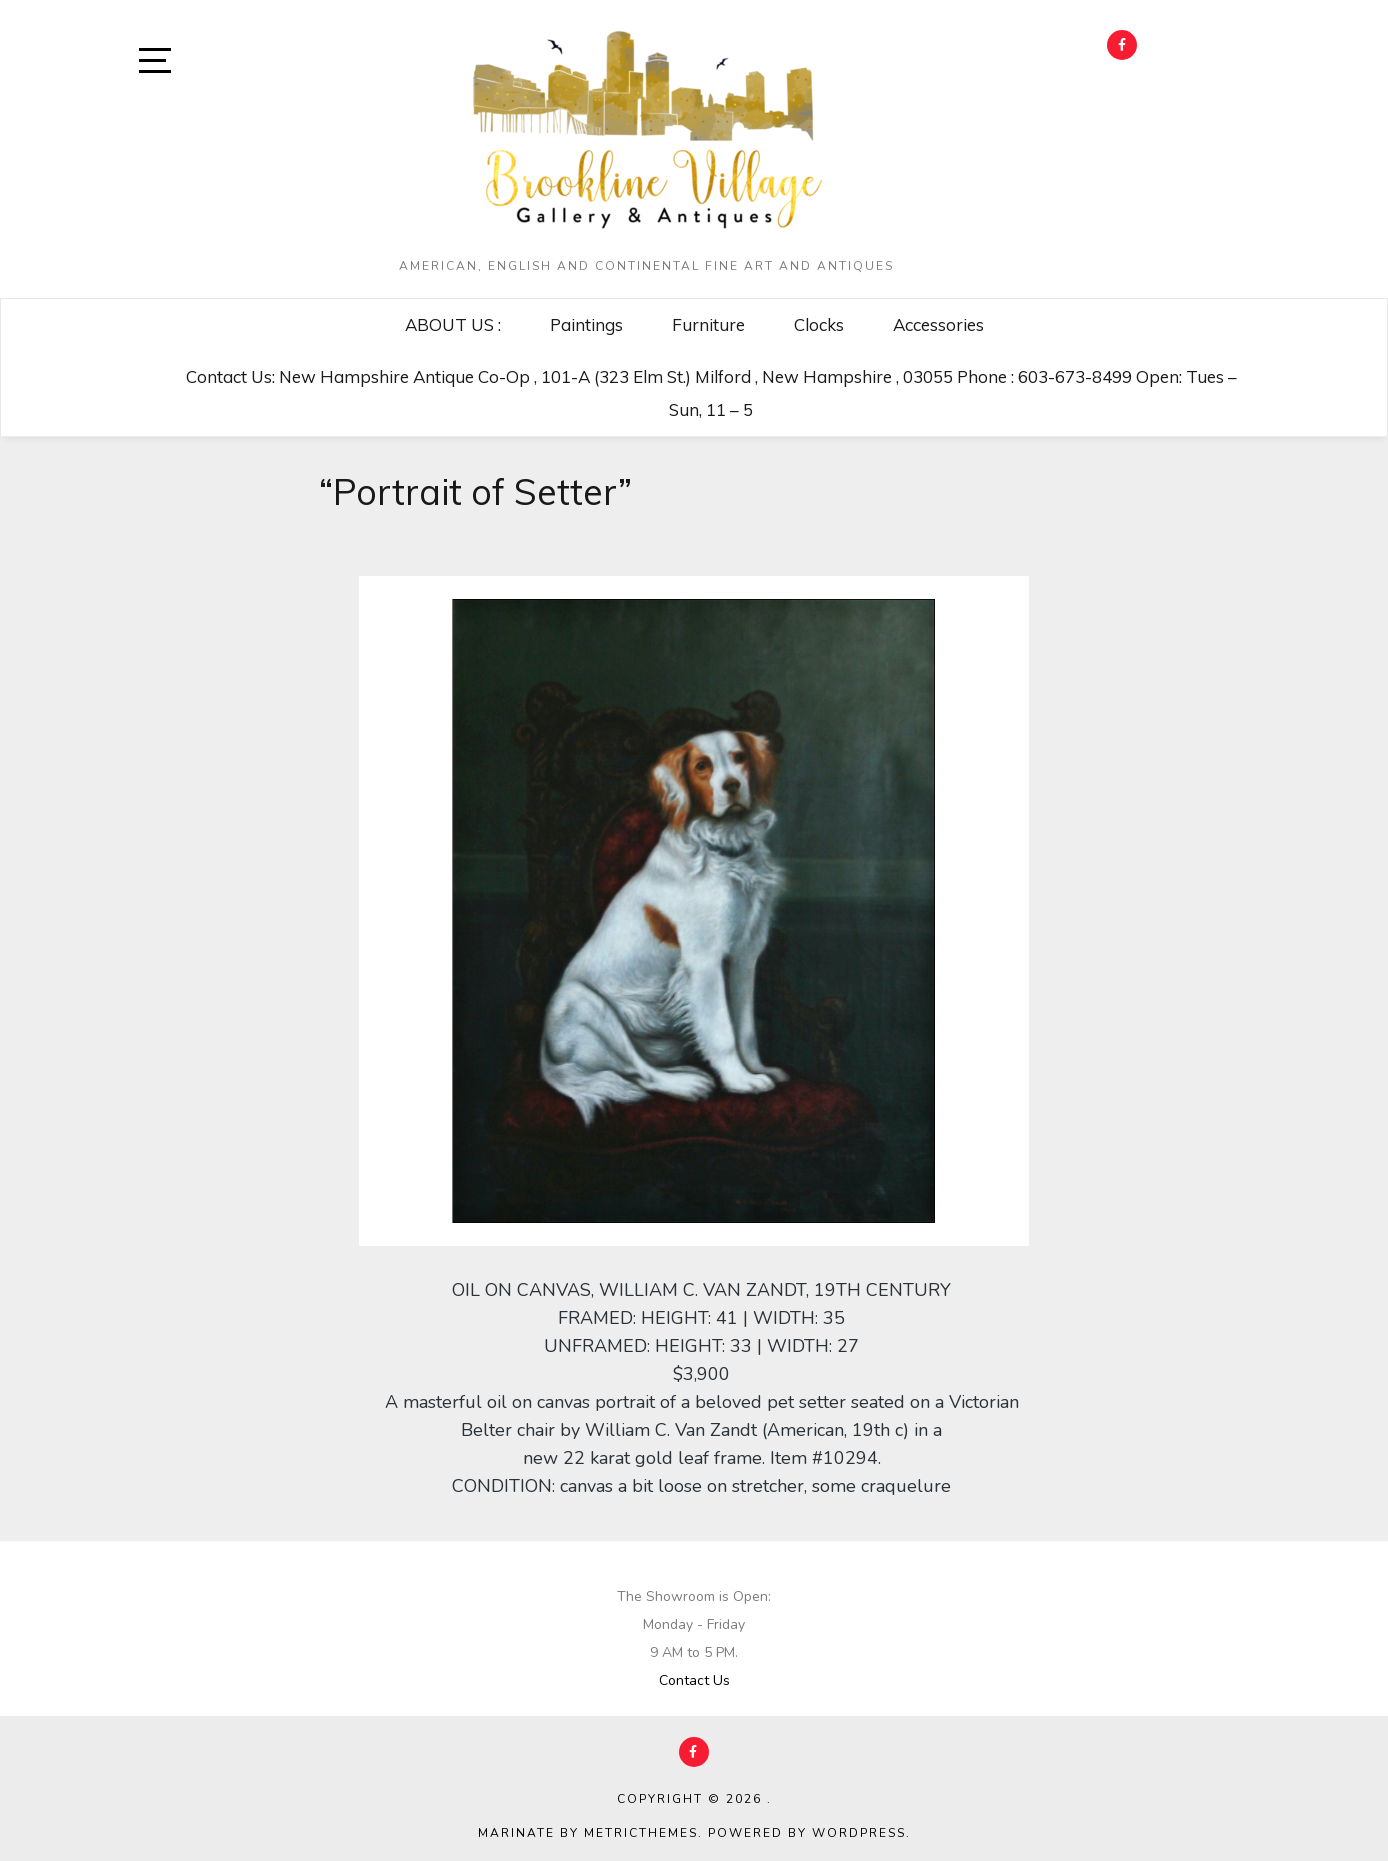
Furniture (708, 324)
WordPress (859, 1833)
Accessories (938, 324)
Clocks (819, 324)
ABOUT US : (453, 324)
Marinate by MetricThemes (588, 1833)
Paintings (586, 324)
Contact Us (694, 1680)
